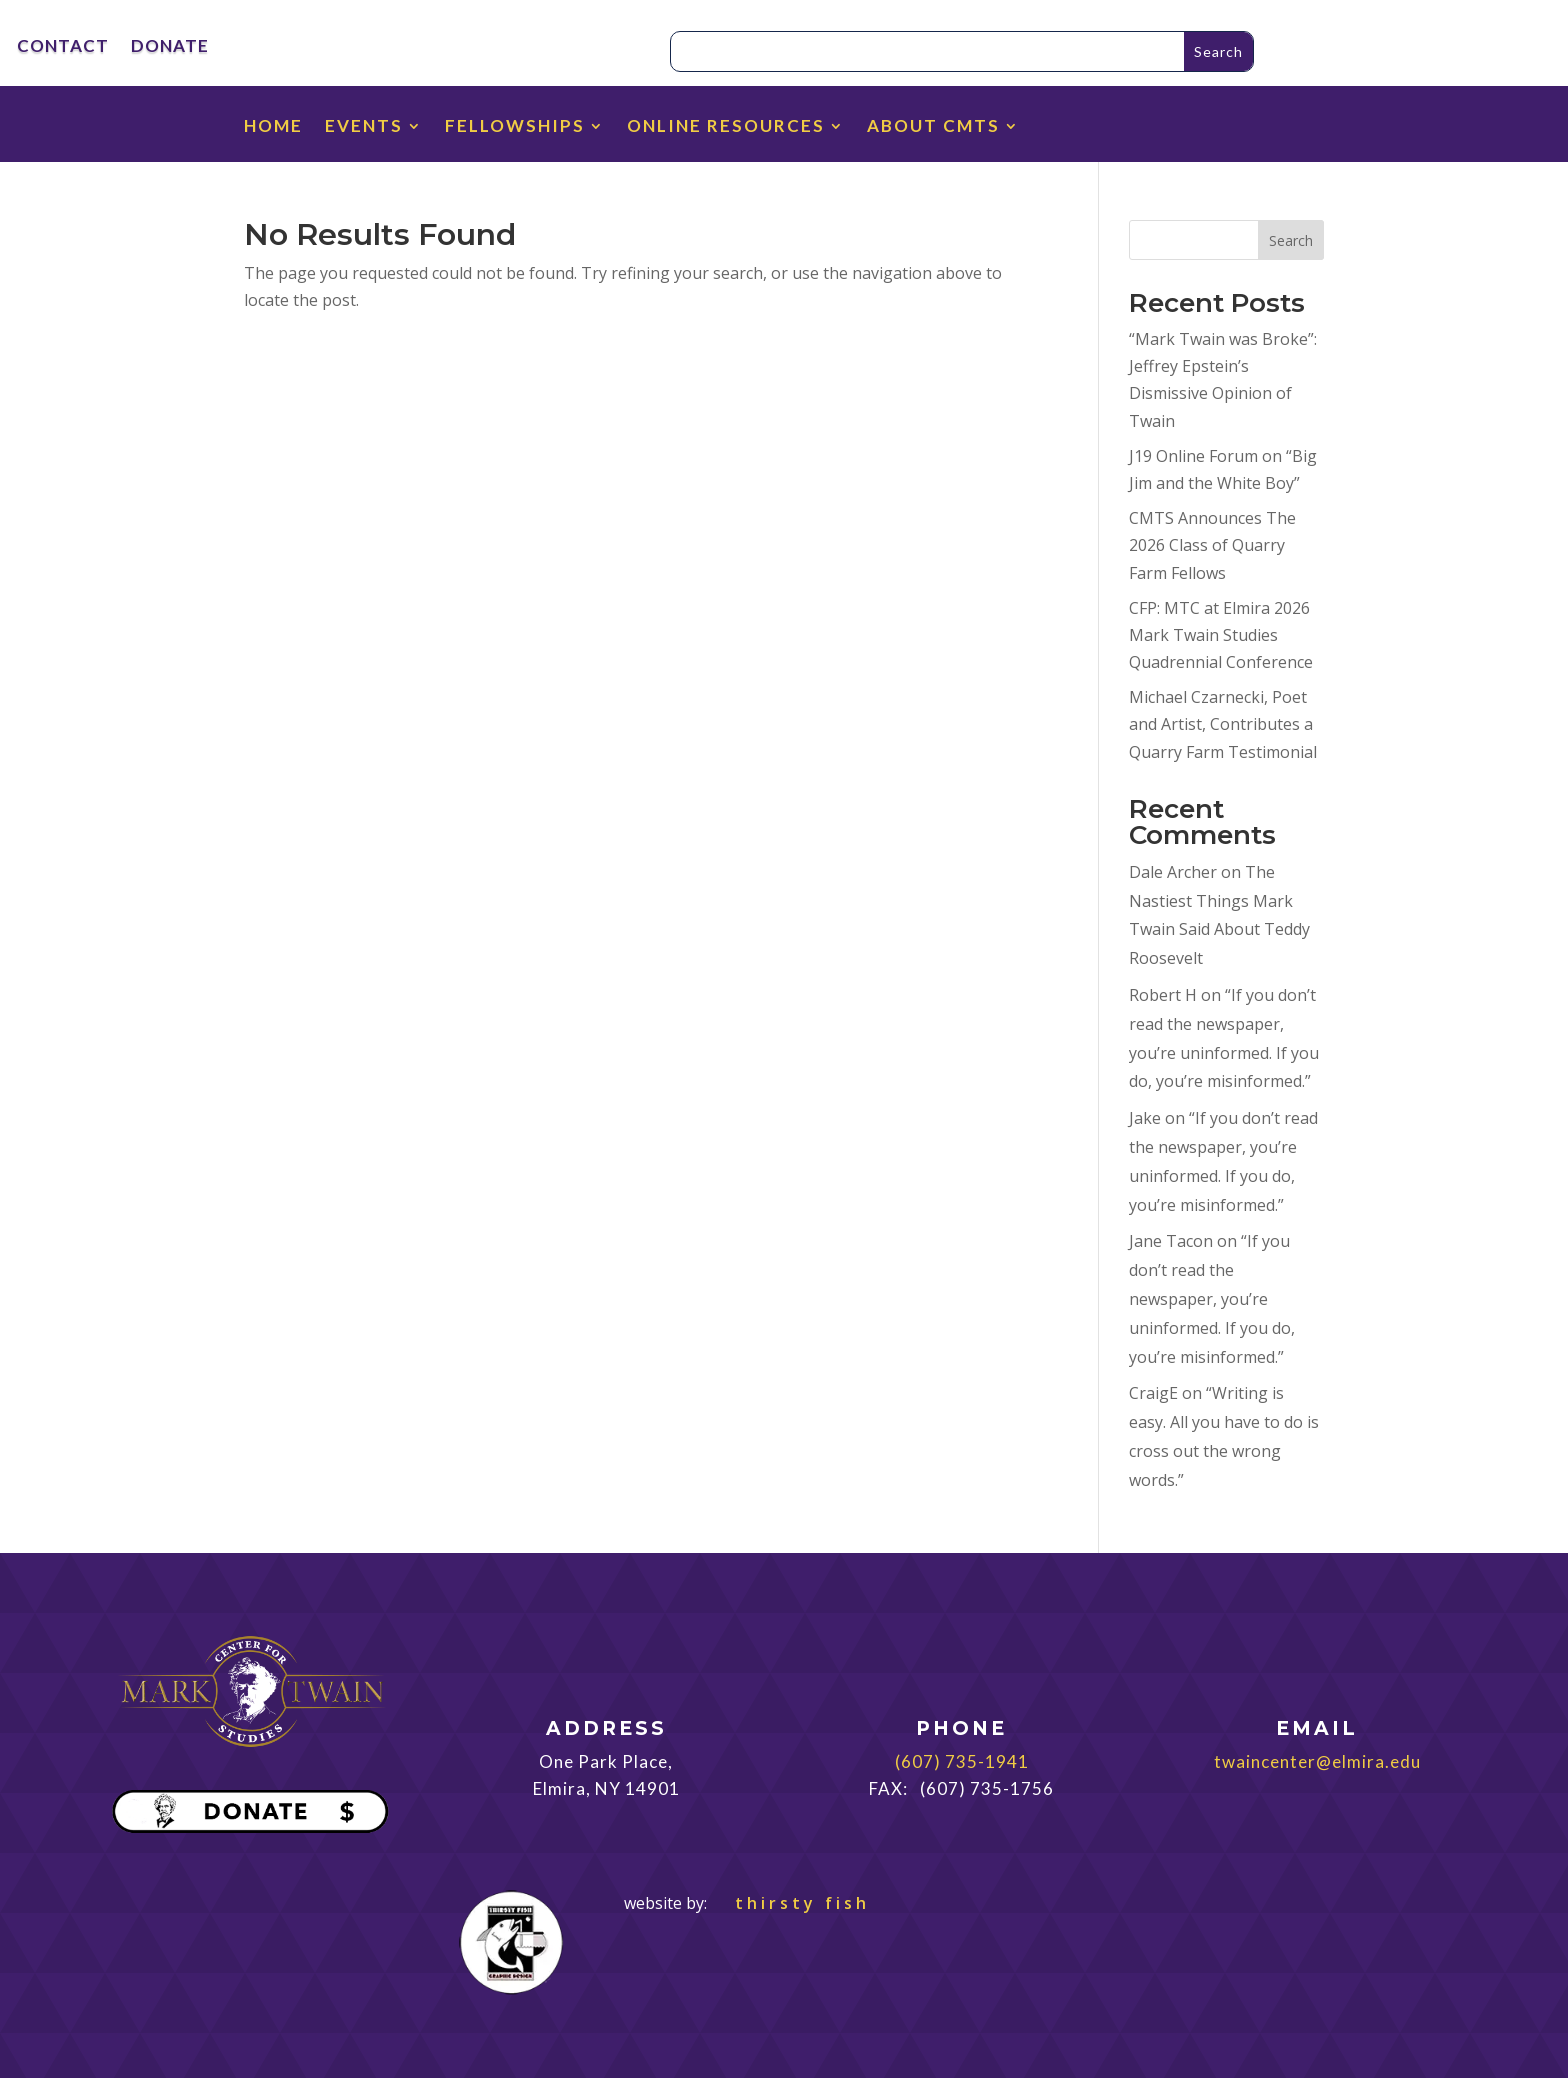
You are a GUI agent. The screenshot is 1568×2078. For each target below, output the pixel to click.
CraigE (1153, 1393)
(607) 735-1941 (962, 1761)
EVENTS (364, 127)
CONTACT (63, 47)
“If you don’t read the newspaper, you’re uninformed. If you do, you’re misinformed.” (1212, 1298)
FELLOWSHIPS (515, 127)
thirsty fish (790, 1903)
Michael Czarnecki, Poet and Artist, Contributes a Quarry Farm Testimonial (1223, 724)
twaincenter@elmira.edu (1317, 1761)
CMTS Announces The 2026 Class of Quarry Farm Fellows (1212, 545)
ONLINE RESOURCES (726, 127)
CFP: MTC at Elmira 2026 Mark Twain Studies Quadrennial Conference (1221, 635)
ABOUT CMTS (933, 127)
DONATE (170, 47)
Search (1291, 240)
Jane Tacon (1171, 1241)
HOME (273, 127)
